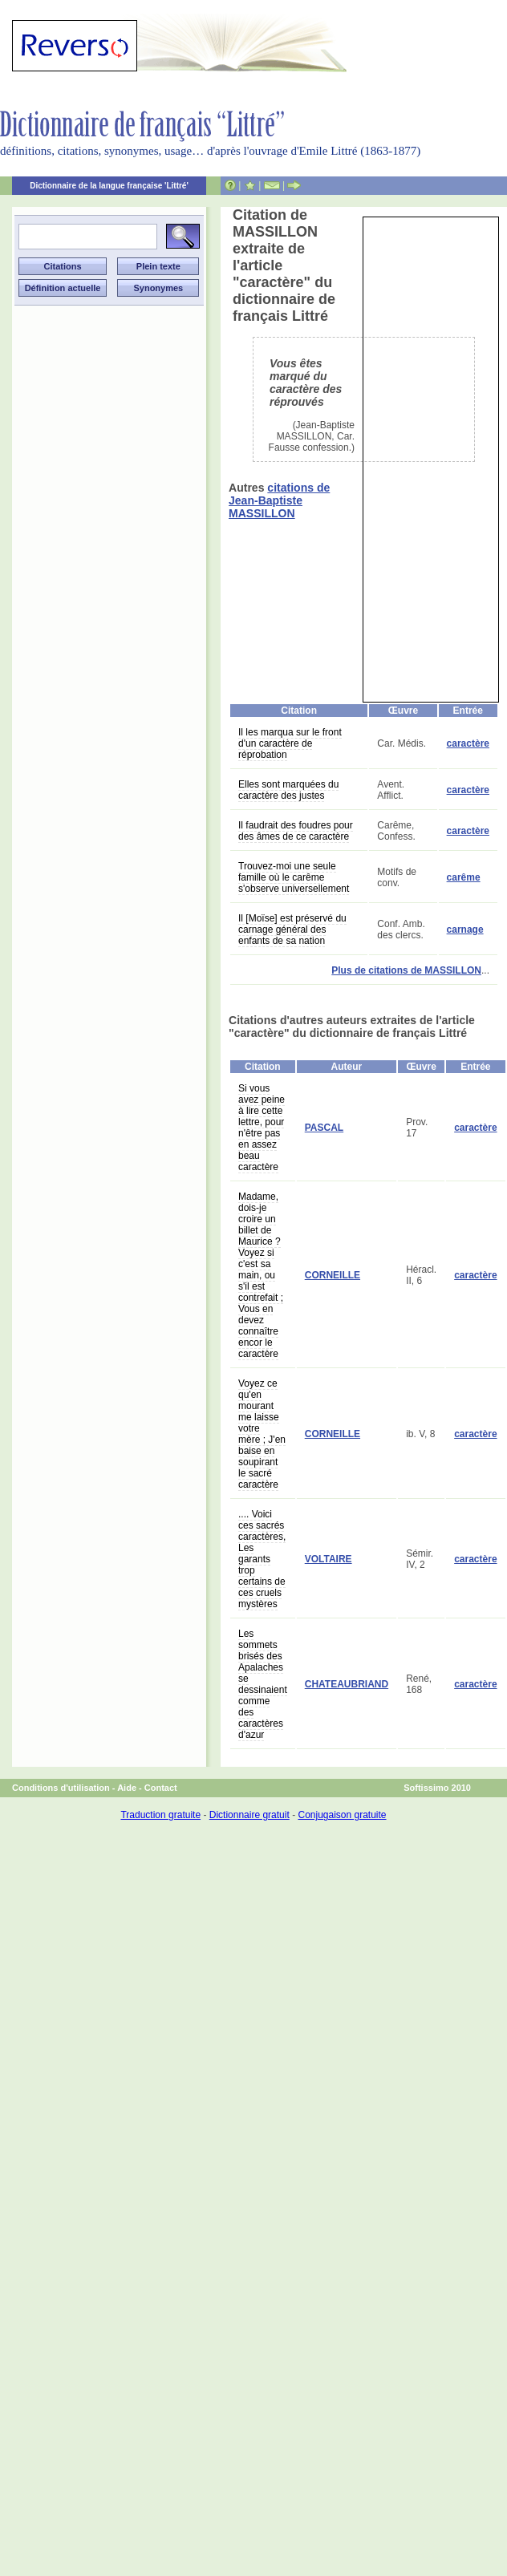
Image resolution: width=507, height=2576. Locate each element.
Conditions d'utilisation (61, 1787)
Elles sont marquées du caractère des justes (288, 790)
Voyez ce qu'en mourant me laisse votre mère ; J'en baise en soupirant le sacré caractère (262, 1434)
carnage (465, 929)
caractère (468, 743)
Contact (160, 1787)
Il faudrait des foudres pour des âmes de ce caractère (295, 831)
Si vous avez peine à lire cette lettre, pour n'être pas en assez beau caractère (261, 1128)
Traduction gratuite (160, 1815)
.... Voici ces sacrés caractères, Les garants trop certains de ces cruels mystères (262, 1559)
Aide (126, 1787)
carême (464, 877)
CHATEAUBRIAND (346, 1684)
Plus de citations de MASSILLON (406, 970)
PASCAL (324, 1127)
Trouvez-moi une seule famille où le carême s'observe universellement (293, 877)
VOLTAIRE (328, 1559)
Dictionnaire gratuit (249, 1815)
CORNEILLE (332, 1275)
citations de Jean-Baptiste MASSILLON (279, 500)
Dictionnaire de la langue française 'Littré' (109, 185)
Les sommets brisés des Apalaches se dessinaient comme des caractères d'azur (262, 1684)
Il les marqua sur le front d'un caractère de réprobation (290, 743)
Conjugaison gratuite (342, 1815)
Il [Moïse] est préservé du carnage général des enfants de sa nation (292, 929)
